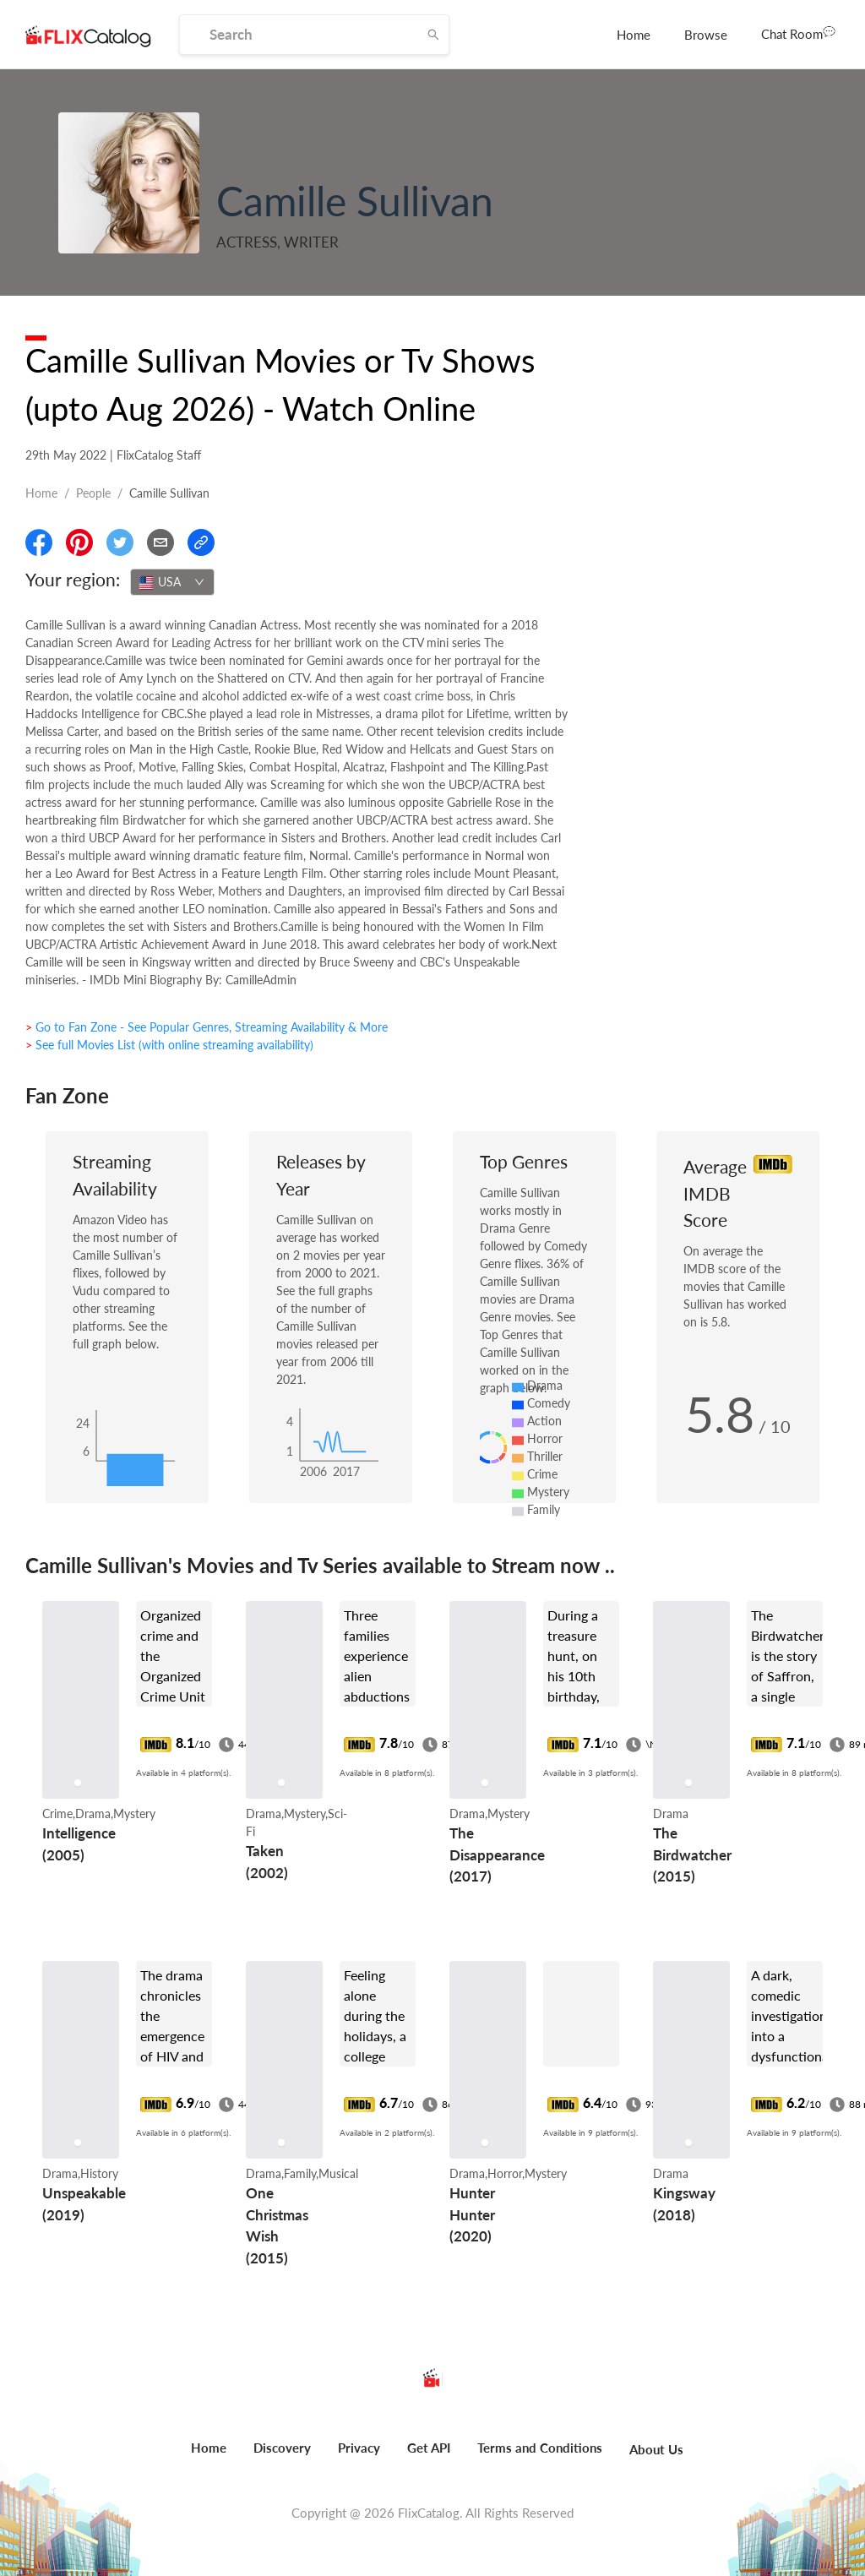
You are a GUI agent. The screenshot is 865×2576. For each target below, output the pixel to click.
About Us (656, 2449)
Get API (428, 2447)
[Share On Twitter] (119, 542)
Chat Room (798, 33)
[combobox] (172, 582)
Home (633, 34)
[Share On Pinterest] (79, 542)
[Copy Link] (201, 542)
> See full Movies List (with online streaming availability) (169, 1044)
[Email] (160, 542)
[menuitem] (633, 34)
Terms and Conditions (539, 2447)
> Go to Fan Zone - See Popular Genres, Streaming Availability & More (206, 1027)
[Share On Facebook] (38, 542)
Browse (705, 34)
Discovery (282, 2447)
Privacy (359, 2447)
